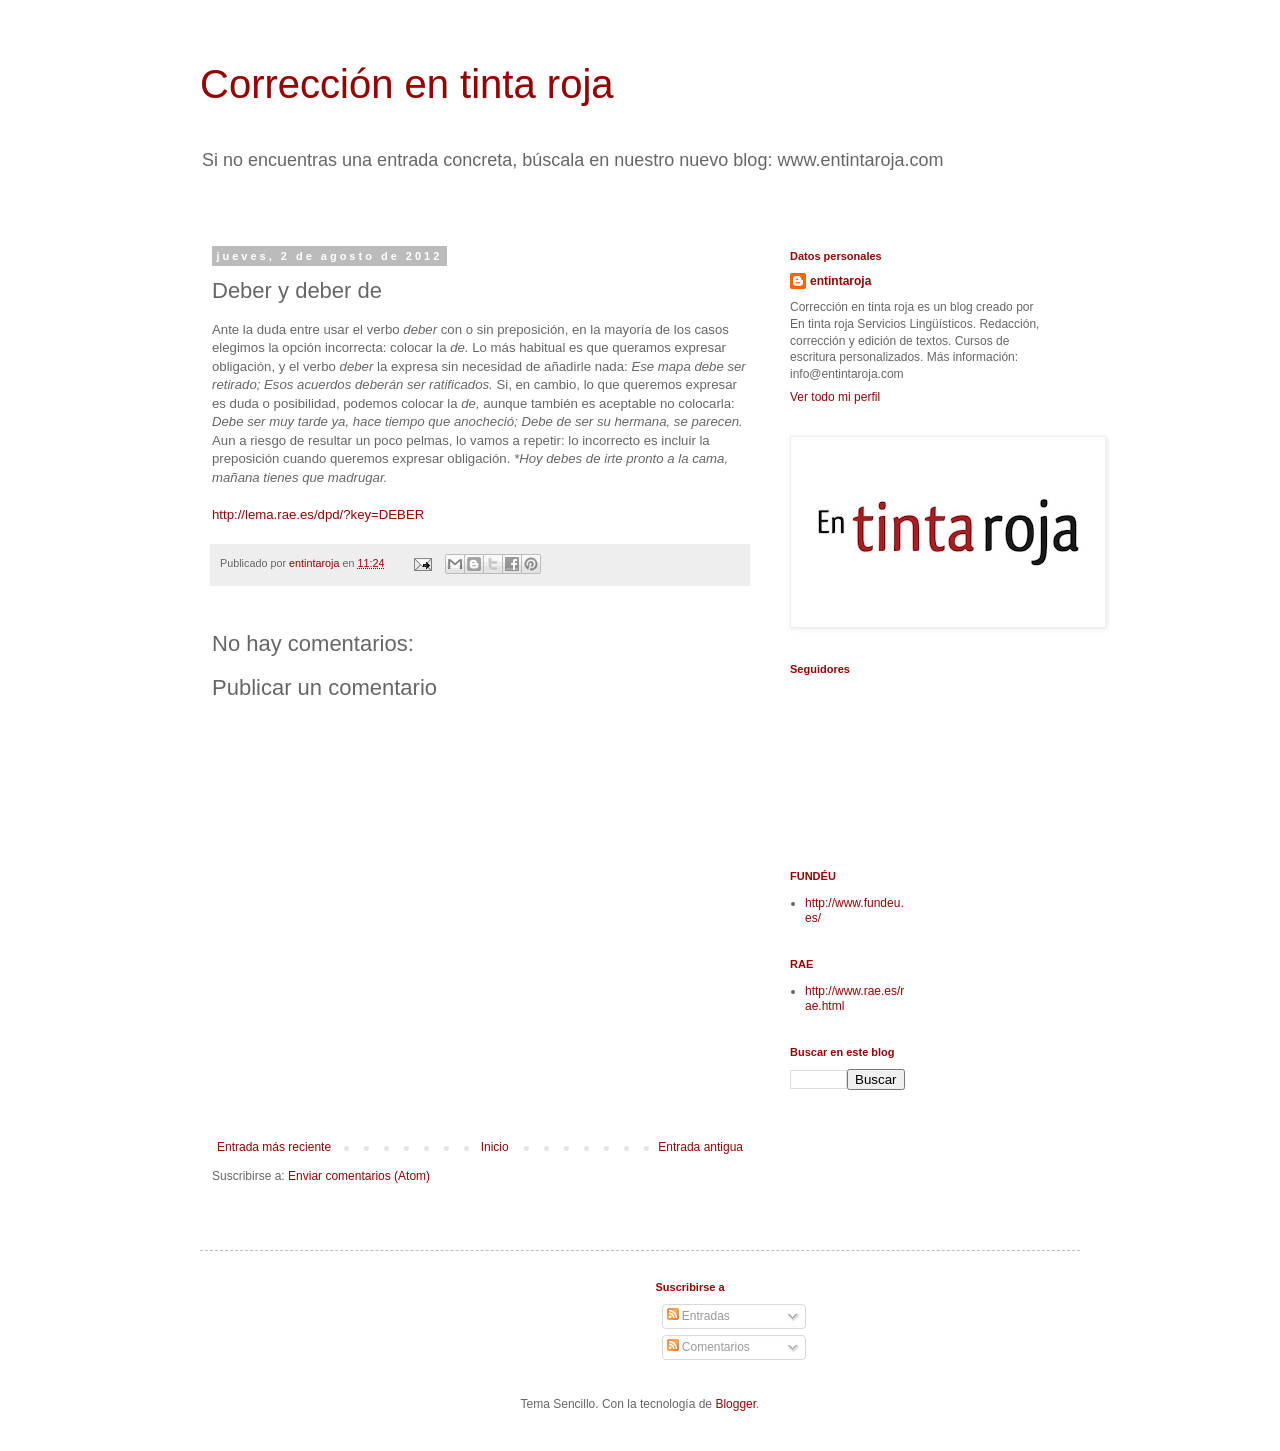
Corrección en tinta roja (407, 84)
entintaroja (840, 281)
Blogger (735, 1404)
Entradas (698, 1316)
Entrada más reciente (274, 1147)
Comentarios (708, 1347)
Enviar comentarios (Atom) (359, 1176)
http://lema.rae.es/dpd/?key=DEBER (318, 514)
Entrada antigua (700, 1147)
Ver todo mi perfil (835, 397)
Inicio (495, 1147)
